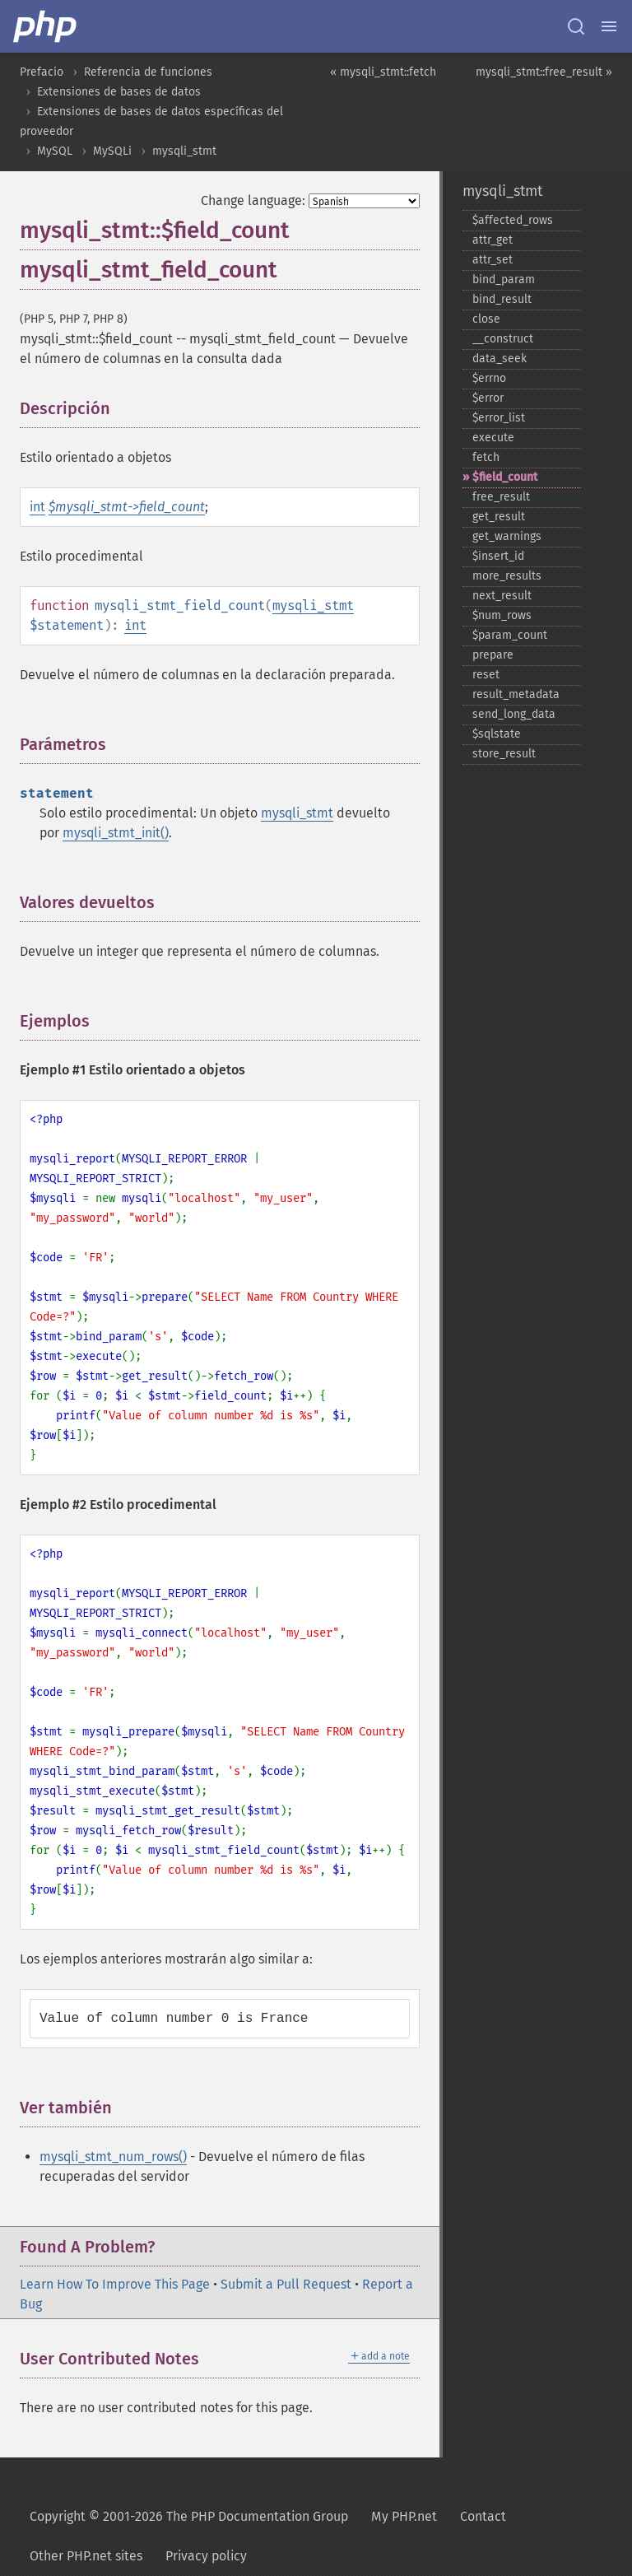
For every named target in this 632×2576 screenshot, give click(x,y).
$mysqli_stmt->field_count (127, 507)
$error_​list (498, 418)
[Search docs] (576, 26)
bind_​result (502, 299)
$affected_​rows (512, 220)
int (37, 507)
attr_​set (492, 260)
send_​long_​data (513, 714)
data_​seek (499, 359)
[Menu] (608, 26)
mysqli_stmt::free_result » (544, 72)
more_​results (506, 576)
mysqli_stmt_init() (116, 833)
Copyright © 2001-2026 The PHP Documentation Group (189, 2516)
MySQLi (112, 151)
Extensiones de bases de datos (119, 92)
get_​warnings (506, 536)
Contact (483, 2516)
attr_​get (492, 240)
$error (488, 398)
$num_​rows (502, 615)
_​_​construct (502, 339)
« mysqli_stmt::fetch (383, 72)
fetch (486, 457)
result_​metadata (516, 694)
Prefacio (41, 72)
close (486, 319)
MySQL (54, 151)
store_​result (504, 754)
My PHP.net (404, 2516)
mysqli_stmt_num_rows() (113, 2156)
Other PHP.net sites (86, 2556)
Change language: (253, 200)
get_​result (498, 517)
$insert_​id (498, 556)
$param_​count (509, 635)
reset (486, 675)
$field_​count (504, 477)
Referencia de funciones (148, 72)
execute (493, 438)
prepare (493, 655)
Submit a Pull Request (286, 2284)
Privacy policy (206, 2556)
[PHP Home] (46, 26)
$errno (489, 378)
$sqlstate (496, 734)
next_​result (502, 596)
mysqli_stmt (184, 151)
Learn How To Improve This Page (115, 2284)
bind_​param (503, 279)
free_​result (501, 497)
